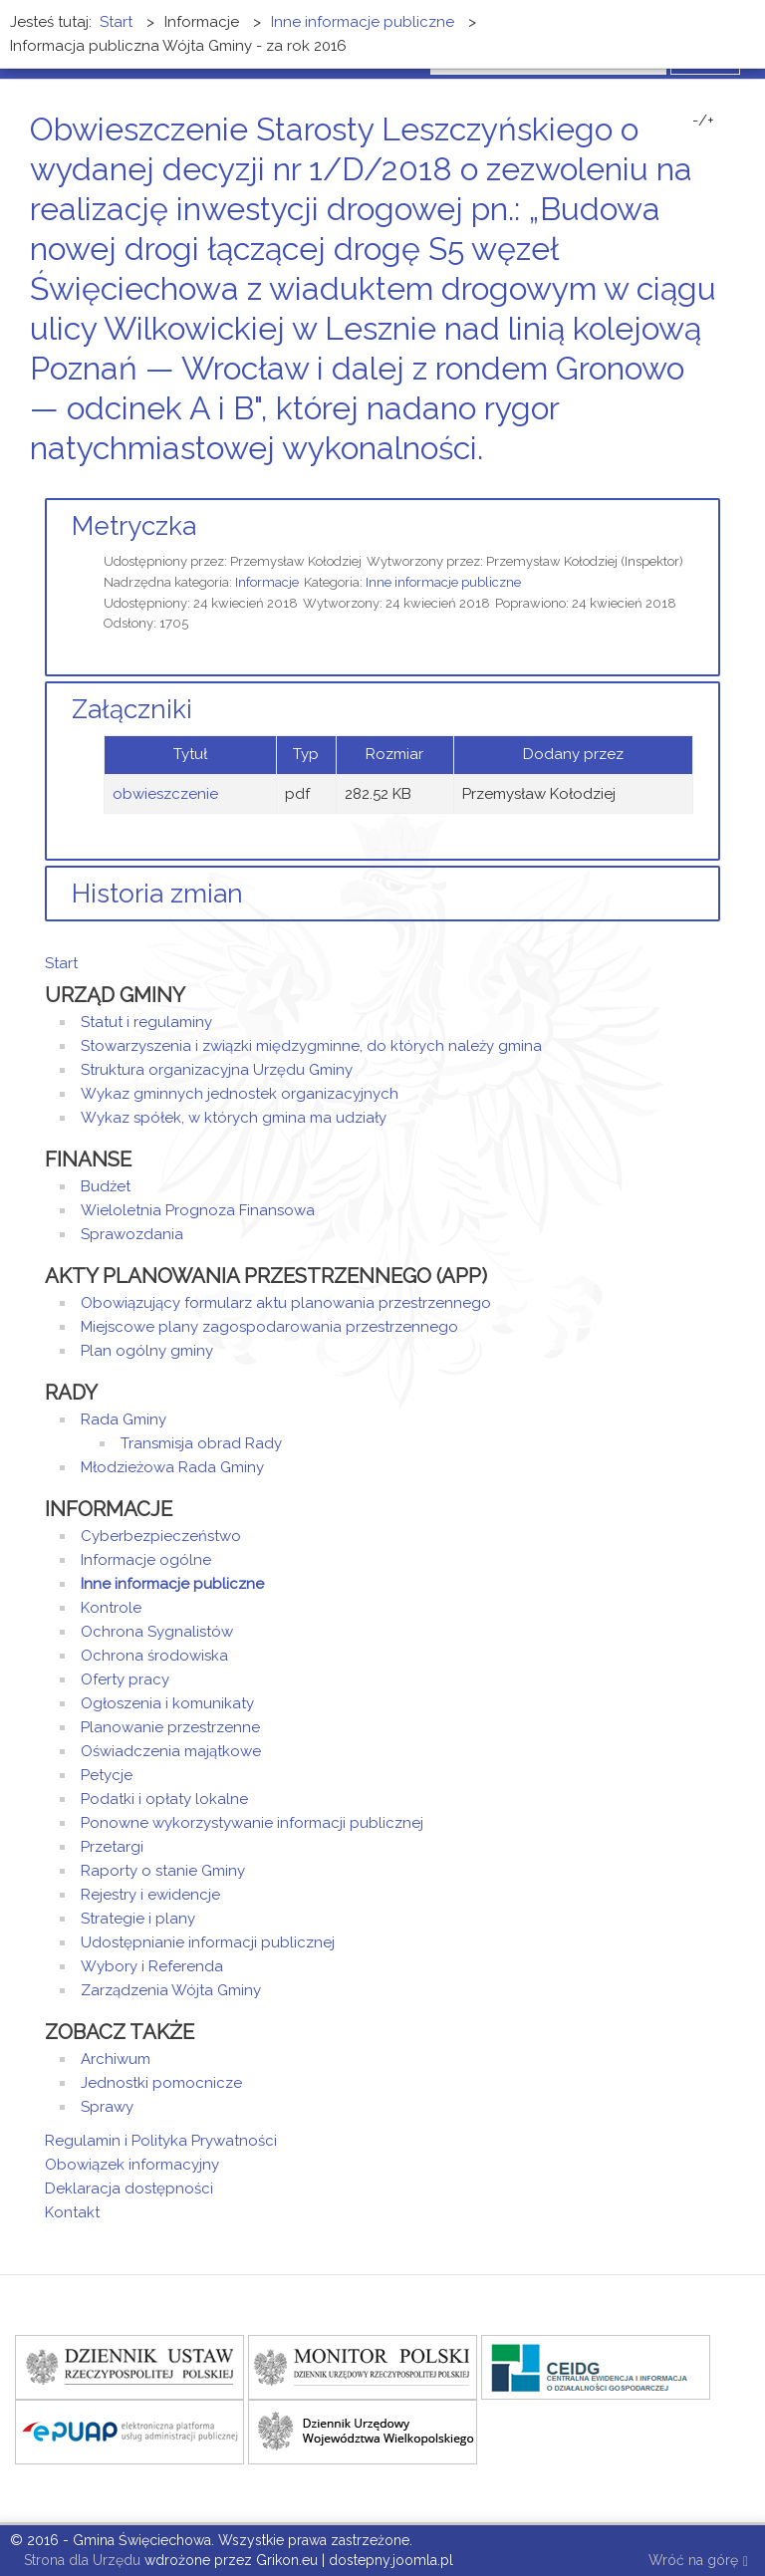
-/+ (703, 120)
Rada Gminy (123, 1419)
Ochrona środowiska (154, 1656)
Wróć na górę (698, 2561)
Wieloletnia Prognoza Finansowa (198, 1210)
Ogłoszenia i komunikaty (167, 1703)
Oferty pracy (125, 1679)
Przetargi (112, 1847)
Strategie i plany (138, 1919)
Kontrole (111, 1608)
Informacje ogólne (146, 1560)
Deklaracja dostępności (129, 2188)
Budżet (105, 1186)
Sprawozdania (132, 1234)
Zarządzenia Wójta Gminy (171, 1990)
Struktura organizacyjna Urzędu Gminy (217, 1070)
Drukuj (690, 485)
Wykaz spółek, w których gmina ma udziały (233, 1118)
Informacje (267, 582)
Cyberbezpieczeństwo (161, 1536)
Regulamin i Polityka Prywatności (161, 2141)
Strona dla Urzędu (80, 2560)
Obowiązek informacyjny (132, 2165)
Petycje (106, 1775)
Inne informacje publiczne (443, 582)
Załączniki (132, 709)
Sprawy (107, 2107)
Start (61, 963)
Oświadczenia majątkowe (171, 1751)
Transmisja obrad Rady (201, 1443)
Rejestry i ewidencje (150, 1895)
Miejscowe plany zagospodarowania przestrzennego (269, 1327)
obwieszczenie (165, 794)
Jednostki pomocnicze (161, 2083)
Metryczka (134, 526)
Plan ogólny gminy (147, 1351)
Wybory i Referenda (152, 1966)
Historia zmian (157, 893)
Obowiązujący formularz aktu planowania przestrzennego (286, 1303)
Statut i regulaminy (146, 1022)
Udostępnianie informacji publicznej (208, 1942)
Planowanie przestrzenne (170, 1727)
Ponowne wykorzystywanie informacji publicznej (252, 1823)
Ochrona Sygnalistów (157, 1632)
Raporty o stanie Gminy (163, 1871)
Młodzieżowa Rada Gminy (172, 1467)
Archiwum (115, 2059)
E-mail (714, 485)
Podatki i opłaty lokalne (164, 1799)
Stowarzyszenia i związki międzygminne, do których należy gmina (311, 1046)
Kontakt (72, 2212)
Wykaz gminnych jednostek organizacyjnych (239, 1094)
